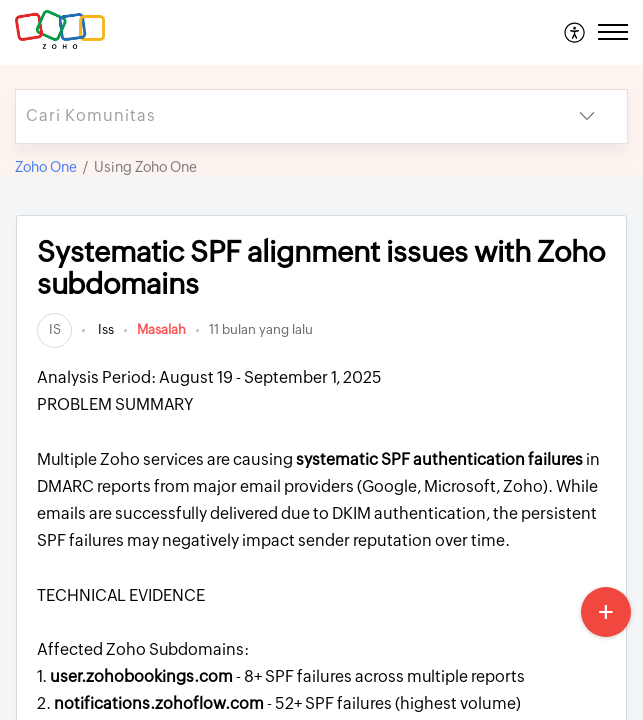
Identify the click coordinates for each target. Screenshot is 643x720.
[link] (54, 329)
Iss (104, 329)
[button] (575, 32)
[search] (281, 116)
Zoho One (46, 167)
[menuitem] (575, 32)
